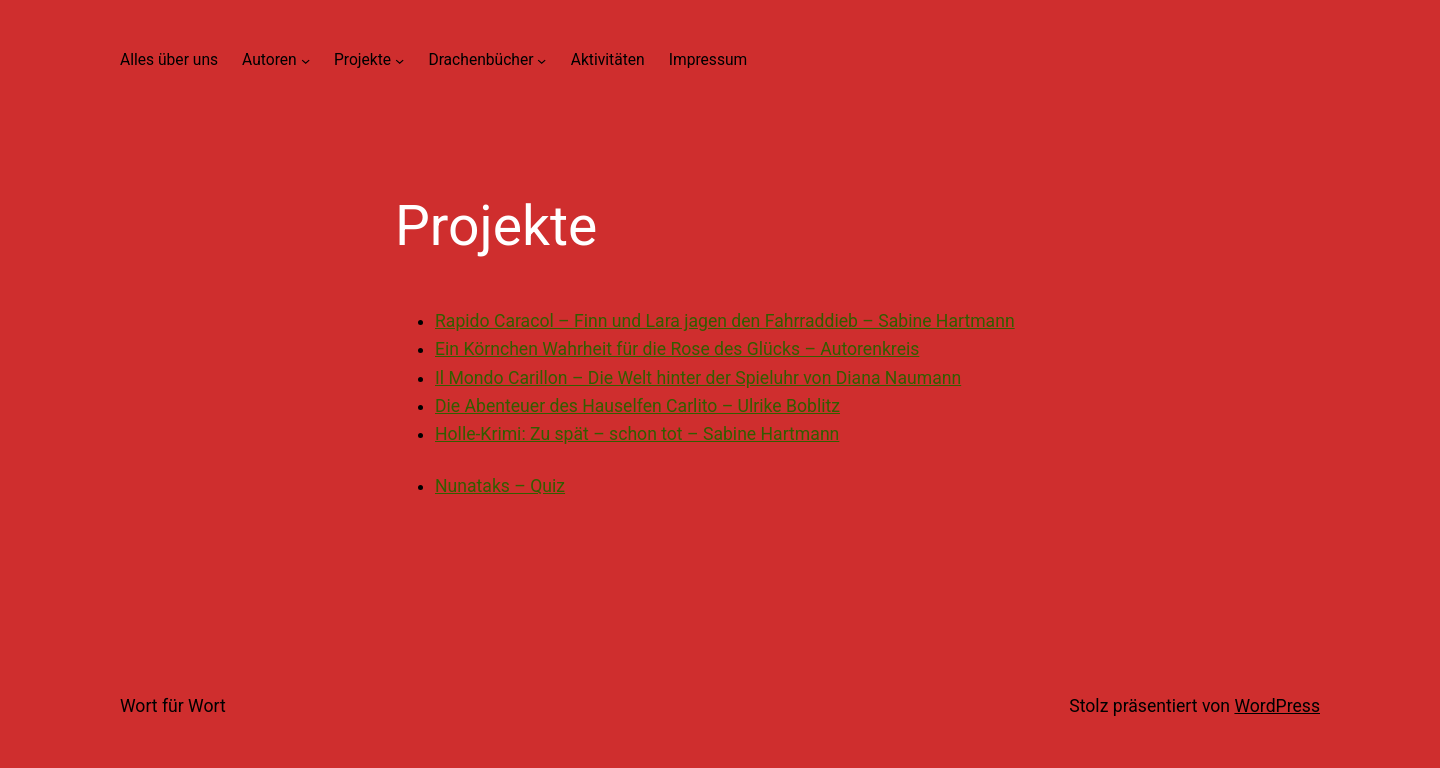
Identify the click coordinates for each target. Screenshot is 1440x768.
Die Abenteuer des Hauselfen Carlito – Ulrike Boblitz (637, 406)
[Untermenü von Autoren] (305, 60)
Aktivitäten (608, 60)
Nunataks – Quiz (500, 486)
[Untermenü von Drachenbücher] (541, 60)
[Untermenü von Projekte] (399, 60)
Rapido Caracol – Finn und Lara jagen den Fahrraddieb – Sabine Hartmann (725, 321)
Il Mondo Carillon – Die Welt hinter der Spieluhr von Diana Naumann (698, 378)
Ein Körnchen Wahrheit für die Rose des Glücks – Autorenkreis (677, 349)
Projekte (362, 60)
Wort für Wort (173, 706)
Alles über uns (169, 60)
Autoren (269, 60)
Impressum (708, 60)
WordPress (1277, 706)
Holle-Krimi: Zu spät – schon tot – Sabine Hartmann (637, 434)
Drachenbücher (480, 60)
